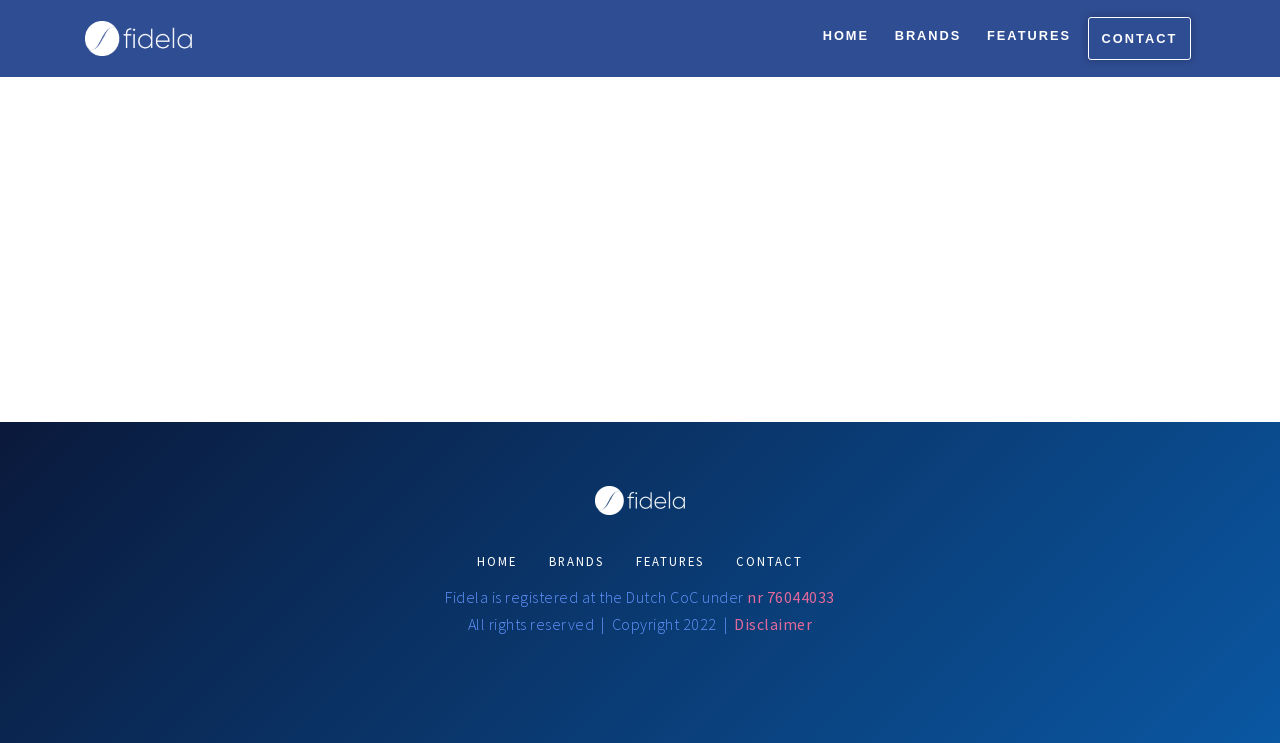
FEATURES (670, 561)
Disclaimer (773, 624)
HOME (497, 561)
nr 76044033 (791, 597)
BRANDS (576, 561)
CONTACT (769, 561)
